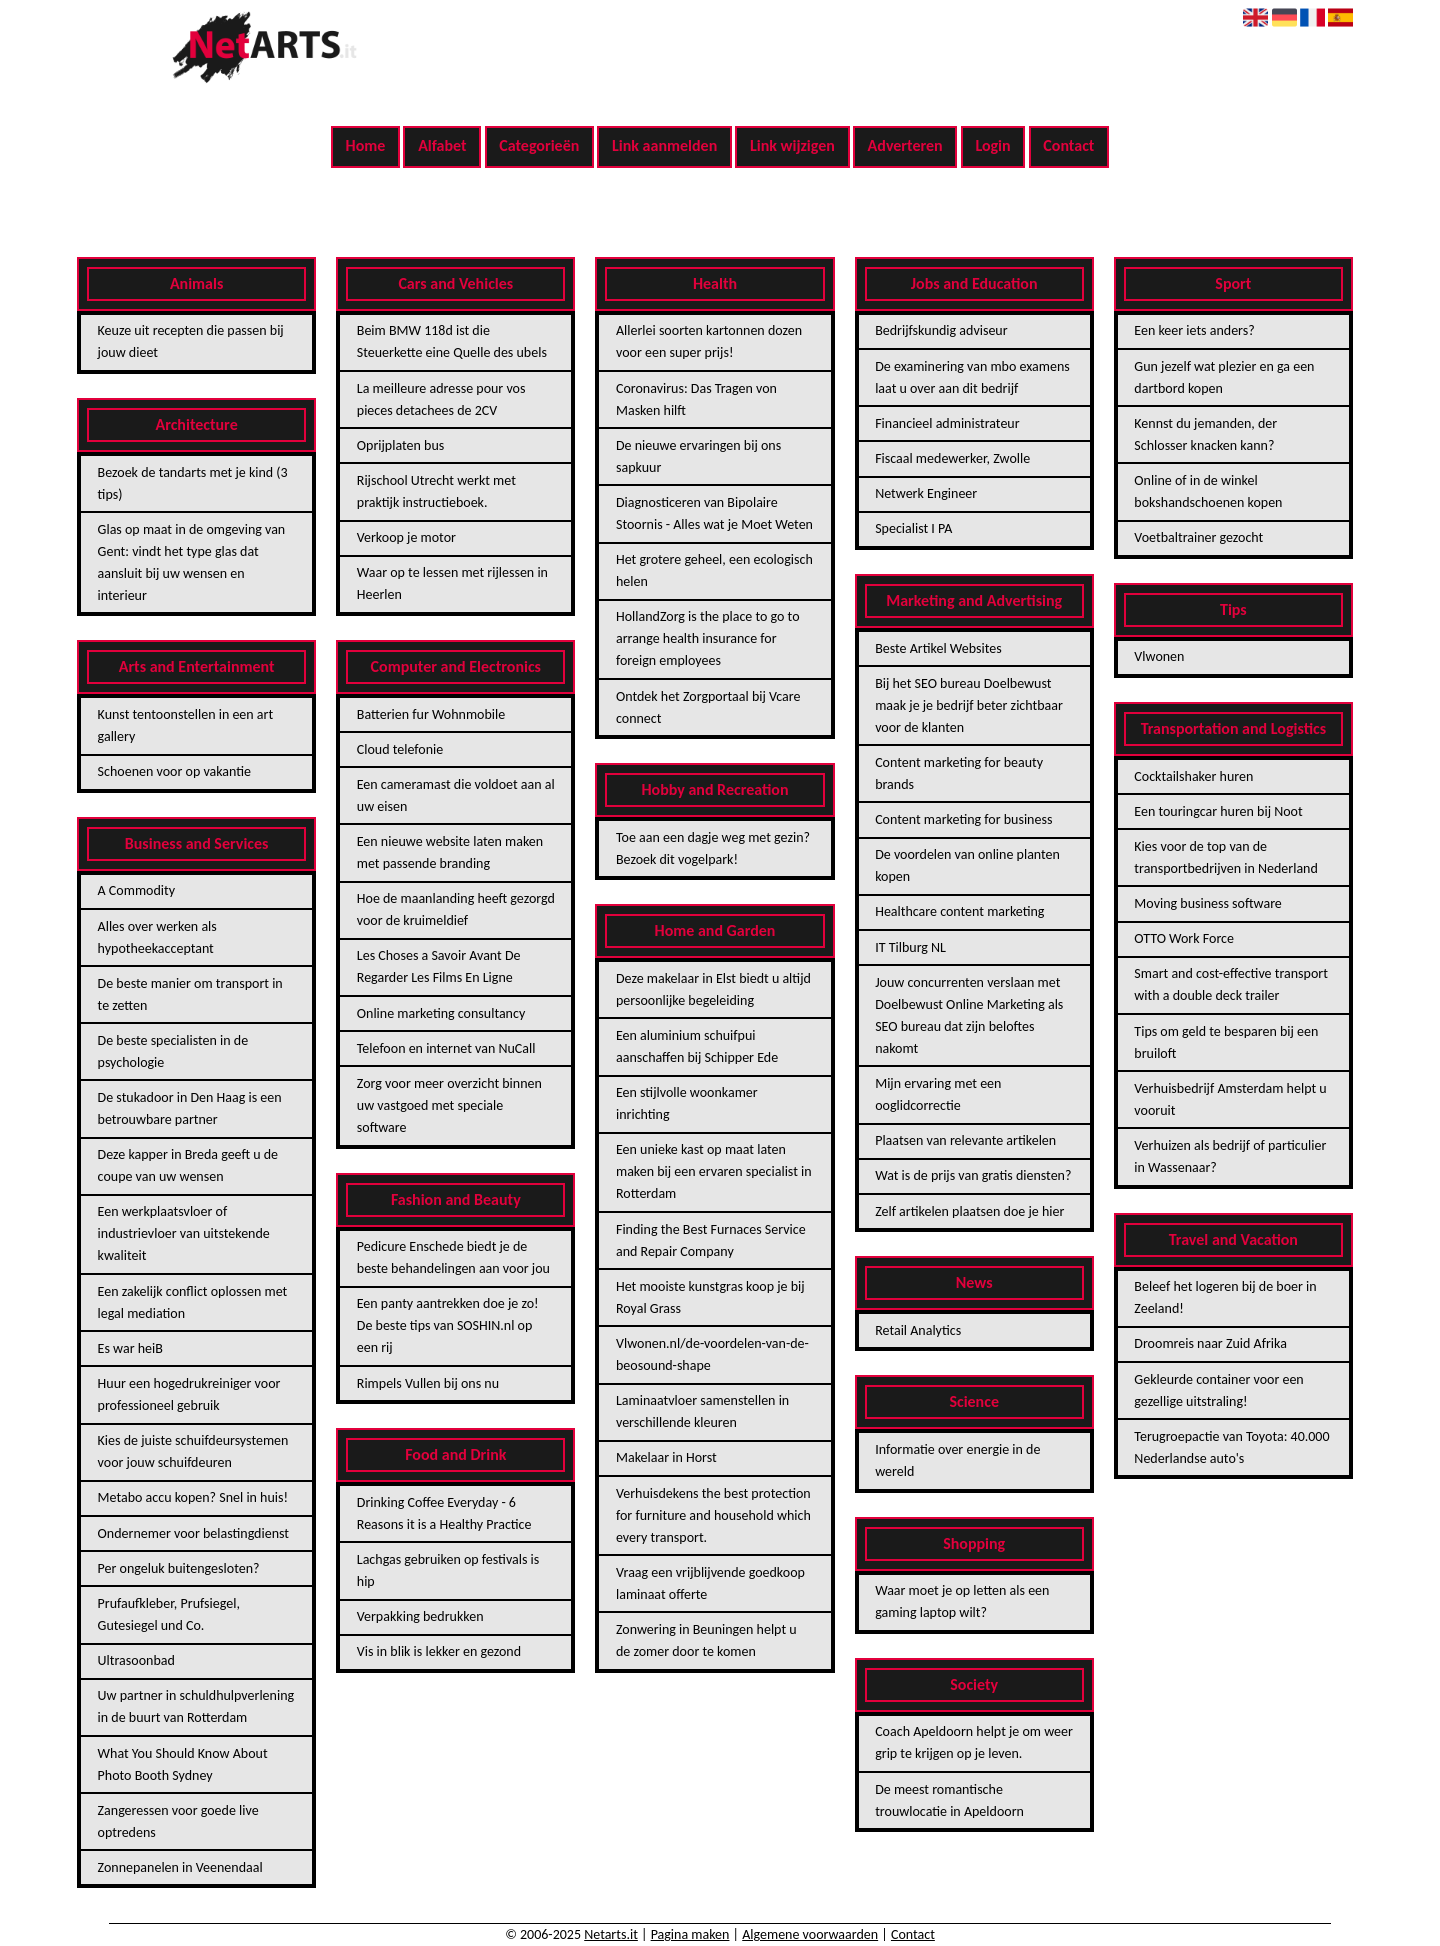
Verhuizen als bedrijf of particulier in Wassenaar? (1230, 1156)
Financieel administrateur (947, 423)
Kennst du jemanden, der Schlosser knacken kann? (1205, 434)
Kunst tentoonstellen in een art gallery (186, 725)
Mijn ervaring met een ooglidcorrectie (938, 1094)
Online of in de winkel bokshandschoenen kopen (1208, 491)
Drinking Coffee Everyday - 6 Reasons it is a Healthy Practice (444, 1513)
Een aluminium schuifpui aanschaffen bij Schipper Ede (697, 1046)
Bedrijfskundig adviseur (941, 330)
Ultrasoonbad (136, 1660)
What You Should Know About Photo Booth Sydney (183, 1764)
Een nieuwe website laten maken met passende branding (450, 852)
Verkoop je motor (406, 537)
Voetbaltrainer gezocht (1198, 537)
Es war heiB (130, 1348)
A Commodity (136, 890)
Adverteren (905, 145)
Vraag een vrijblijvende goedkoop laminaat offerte (710, 1583)
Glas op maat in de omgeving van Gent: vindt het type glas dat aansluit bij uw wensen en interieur (192, 562)
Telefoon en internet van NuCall (446, 1048)
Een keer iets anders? (1194, 330)
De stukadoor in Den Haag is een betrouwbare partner (190, 1108)
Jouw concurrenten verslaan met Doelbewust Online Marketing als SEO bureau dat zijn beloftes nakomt (969, 1015)
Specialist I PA (913, 528)
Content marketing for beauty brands (959, 773)
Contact (1068, 145)
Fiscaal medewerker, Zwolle (952, 458)
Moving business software (1207, 903)
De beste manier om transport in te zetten (190, 994)
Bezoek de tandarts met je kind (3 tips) (193, 483)
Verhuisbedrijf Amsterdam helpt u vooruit (1230, 1099)
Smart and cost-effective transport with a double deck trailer (1230, 984)
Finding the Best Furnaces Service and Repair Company (711, 1240)
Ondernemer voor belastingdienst (193, 1533)
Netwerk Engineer (926, 493)
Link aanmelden (664, 145)
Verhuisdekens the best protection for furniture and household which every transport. (713, 1515)
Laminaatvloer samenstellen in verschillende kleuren (702, 1411)
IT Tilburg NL (910, 947)
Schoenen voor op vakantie (174, 771)
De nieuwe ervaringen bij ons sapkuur (698, 456)
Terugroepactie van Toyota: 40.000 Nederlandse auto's (1231, 1447)
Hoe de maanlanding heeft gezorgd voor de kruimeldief (456, 909)
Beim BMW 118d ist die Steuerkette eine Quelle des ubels (452, 341)
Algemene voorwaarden (810, 1934)
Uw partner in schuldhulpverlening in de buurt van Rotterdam (196, 1706)
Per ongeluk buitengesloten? (179, 1568)
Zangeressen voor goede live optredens (178, 1821)
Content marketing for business (963, 819)
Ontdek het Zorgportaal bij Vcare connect (708, 707)
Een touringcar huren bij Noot (1218, 811)
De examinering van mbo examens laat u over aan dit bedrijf (972, 377)
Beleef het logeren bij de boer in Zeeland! (1225, 1297)
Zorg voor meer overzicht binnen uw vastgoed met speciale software (449, 1105)
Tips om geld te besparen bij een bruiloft (1226, 1042)
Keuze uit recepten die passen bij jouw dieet (191, 341)
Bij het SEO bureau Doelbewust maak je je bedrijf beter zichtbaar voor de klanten (969, 705)
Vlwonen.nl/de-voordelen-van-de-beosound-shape (712, 1354)
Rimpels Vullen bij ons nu (428, 1383)
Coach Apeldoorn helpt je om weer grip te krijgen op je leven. (974, 1742)
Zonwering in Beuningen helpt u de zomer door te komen (706, 1640)
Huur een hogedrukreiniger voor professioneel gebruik (189, 1394)
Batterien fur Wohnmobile (431, 714)
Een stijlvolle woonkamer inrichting (687, 1103)
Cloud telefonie (400, 749)
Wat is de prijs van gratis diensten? (973, 1175)
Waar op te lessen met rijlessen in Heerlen (452, 583)
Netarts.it (611, 1934)
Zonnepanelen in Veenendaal (180, 1867)
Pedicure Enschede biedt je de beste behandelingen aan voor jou (453, 1257)
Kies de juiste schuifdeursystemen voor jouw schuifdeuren (193, 1451)
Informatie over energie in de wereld (957, 1460)
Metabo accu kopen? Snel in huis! (193, 1497)
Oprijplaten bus (400, 445)
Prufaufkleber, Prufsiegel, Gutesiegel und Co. (169, 1614)
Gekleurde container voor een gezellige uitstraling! (1218, 1390)
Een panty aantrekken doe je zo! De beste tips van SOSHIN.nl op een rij (448, 1325)
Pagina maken (690, 1934)
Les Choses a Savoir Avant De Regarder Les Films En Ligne (439, 966)
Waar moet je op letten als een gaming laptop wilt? (962, 1601)
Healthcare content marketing (959, 911)
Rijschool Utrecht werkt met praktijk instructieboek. (436, 491)
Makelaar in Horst (666, 1457)
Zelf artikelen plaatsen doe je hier (969, 1211)
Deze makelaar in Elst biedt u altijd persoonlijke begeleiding (713, 989)
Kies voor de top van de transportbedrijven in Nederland (1226, 857)
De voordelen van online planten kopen (967, 865)
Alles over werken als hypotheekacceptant (157, 937)
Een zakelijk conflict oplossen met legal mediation (193, 1302)
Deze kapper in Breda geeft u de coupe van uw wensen (188, 1165)
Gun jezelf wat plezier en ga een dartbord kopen (1224, 377)
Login (992, 145)
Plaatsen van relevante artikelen (965, 1140)
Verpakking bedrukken (420, 1616)
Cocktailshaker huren (1193, 776)
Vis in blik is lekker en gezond (439, 1651)
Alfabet (442, 145)
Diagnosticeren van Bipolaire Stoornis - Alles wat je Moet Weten (714, 513)
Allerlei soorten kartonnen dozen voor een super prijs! (709, 341)
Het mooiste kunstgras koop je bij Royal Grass (710, 1297)
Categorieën (539, 145)
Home (366, 145)
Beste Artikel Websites (938, 648)
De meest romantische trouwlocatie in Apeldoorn (949, 1800)
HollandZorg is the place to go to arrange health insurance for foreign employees (708, 638)
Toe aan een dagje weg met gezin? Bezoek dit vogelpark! (713, 848)
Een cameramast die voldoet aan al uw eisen (456, 795)
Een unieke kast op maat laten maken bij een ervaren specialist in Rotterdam (714, 1171)
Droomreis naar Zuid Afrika (1210, 1343)
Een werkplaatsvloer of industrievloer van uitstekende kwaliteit (184, 1233)
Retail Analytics (918, 1330)
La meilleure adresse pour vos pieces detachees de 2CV (441, 399)
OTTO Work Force (1184, 938)
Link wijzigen (792, 145)
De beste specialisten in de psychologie (173, 1051)
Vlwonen (1159, 656)
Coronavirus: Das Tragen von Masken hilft (696, 399)
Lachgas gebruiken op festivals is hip (448, 1570)
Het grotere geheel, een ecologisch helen (714, 570)
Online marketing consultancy (441, 1013)
